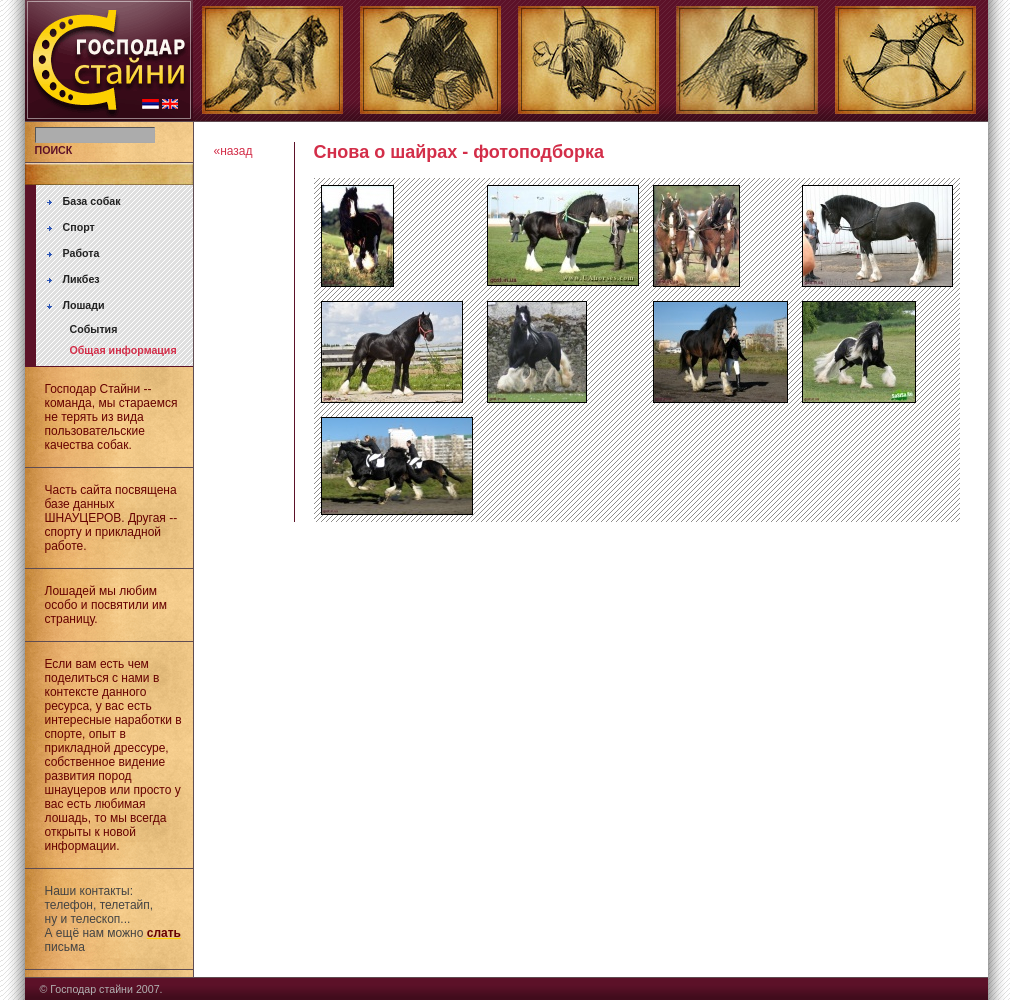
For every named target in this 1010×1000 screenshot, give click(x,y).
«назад (233, 151)
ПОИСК (54, 150)
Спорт (79, 227)
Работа (81, 253)
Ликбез (81, 279)
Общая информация (123, 350)
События (94, 329)
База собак (92, 201)
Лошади (84, 305)
